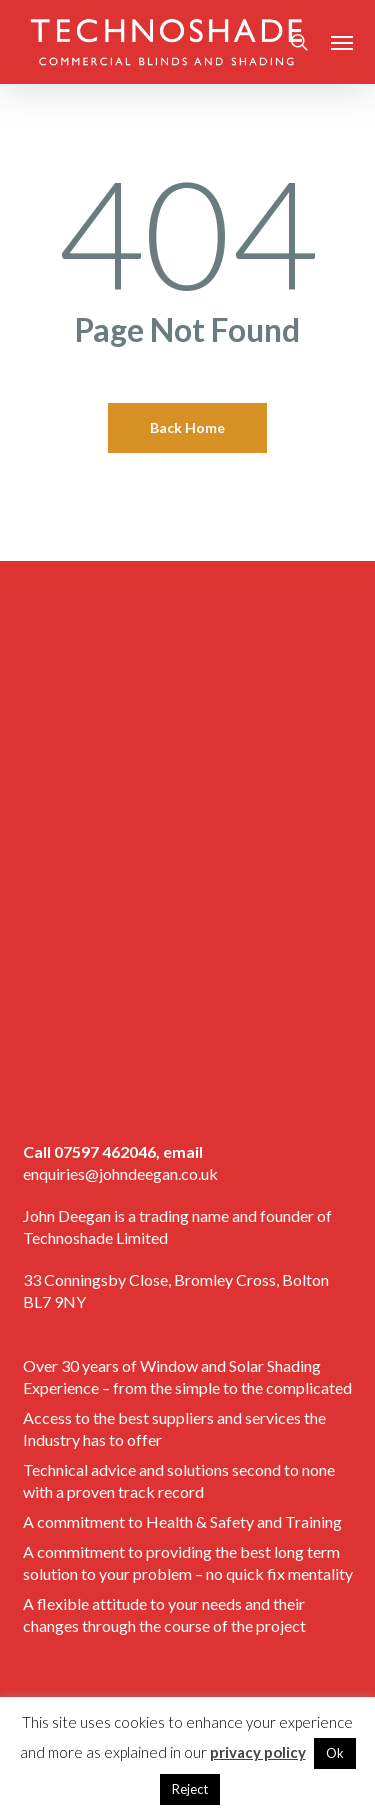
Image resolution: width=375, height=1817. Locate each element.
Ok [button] (335, 1753)
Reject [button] (190, 1789)
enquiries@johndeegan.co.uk (120, 1173)
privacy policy (258, 1752)
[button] (342, 42)
